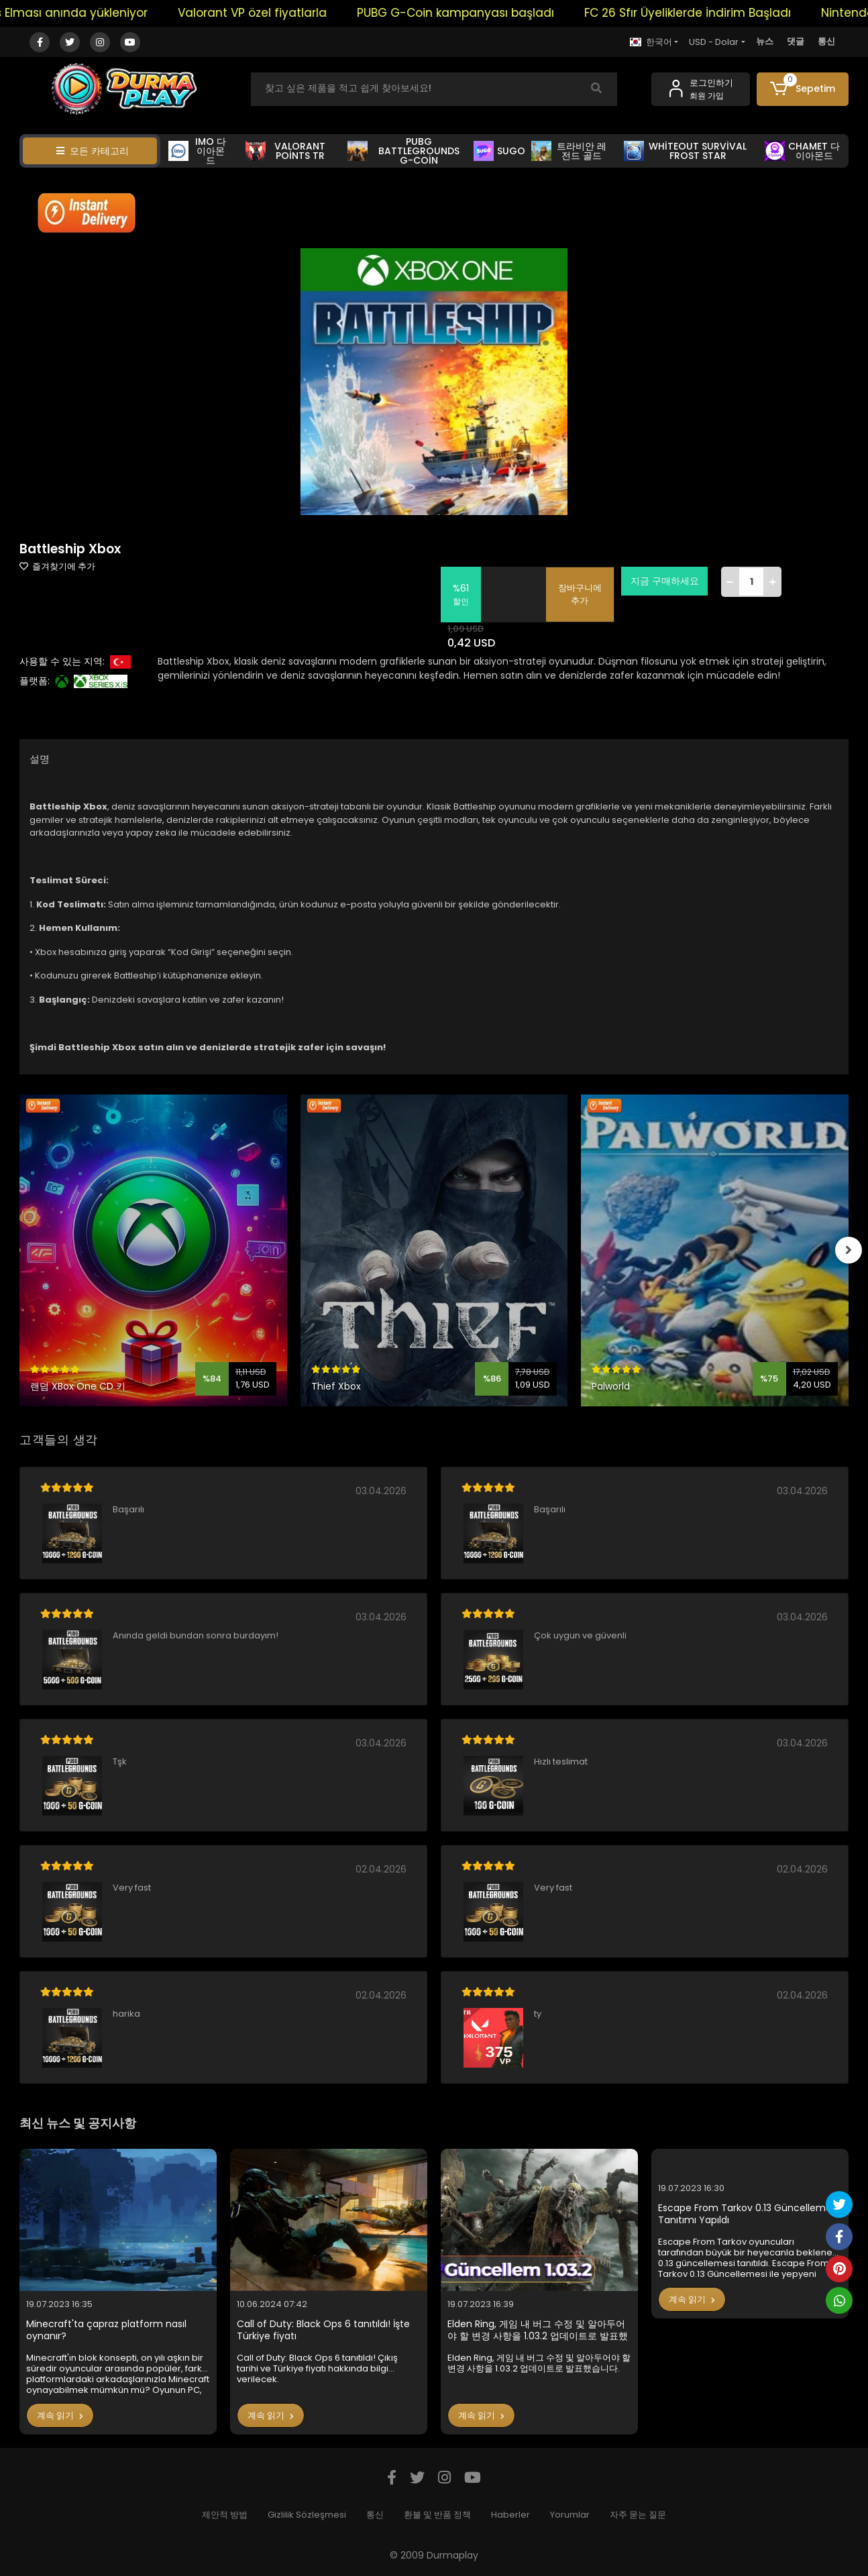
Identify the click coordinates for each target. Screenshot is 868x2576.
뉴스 (764, 41)
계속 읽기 (60, 2415)
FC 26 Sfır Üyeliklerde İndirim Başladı (744, 13)
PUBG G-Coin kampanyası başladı (511, 13)
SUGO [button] (499, 151)
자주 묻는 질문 (638, 2514)
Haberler (510, 2514)
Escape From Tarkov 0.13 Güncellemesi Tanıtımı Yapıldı (748, 2214)
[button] (803, 89)
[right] (848, 1250)
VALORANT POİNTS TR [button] (285, 150)
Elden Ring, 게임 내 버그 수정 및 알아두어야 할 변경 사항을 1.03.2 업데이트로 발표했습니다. (537, 2330)
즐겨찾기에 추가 (57, 566)
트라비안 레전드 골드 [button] (568, 150)
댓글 (795, 41)
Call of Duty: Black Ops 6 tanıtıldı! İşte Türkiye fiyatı (323, 2330)
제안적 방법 (225, 2514)
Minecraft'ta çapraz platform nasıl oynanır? (106, 2330)
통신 (826, 41)
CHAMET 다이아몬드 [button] (802, 150)
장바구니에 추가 (580, 594)
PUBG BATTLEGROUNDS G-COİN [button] (403, 151)
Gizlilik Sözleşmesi (307, 2514)
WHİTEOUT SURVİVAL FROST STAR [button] (685, 150)
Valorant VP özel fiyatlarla (308, 13)
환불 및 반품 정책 (437, 2514)
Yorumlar (570, 2514)
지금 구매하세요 (665, 580)
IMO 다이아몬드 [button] (197, 151)
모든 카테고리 (92, 151)
